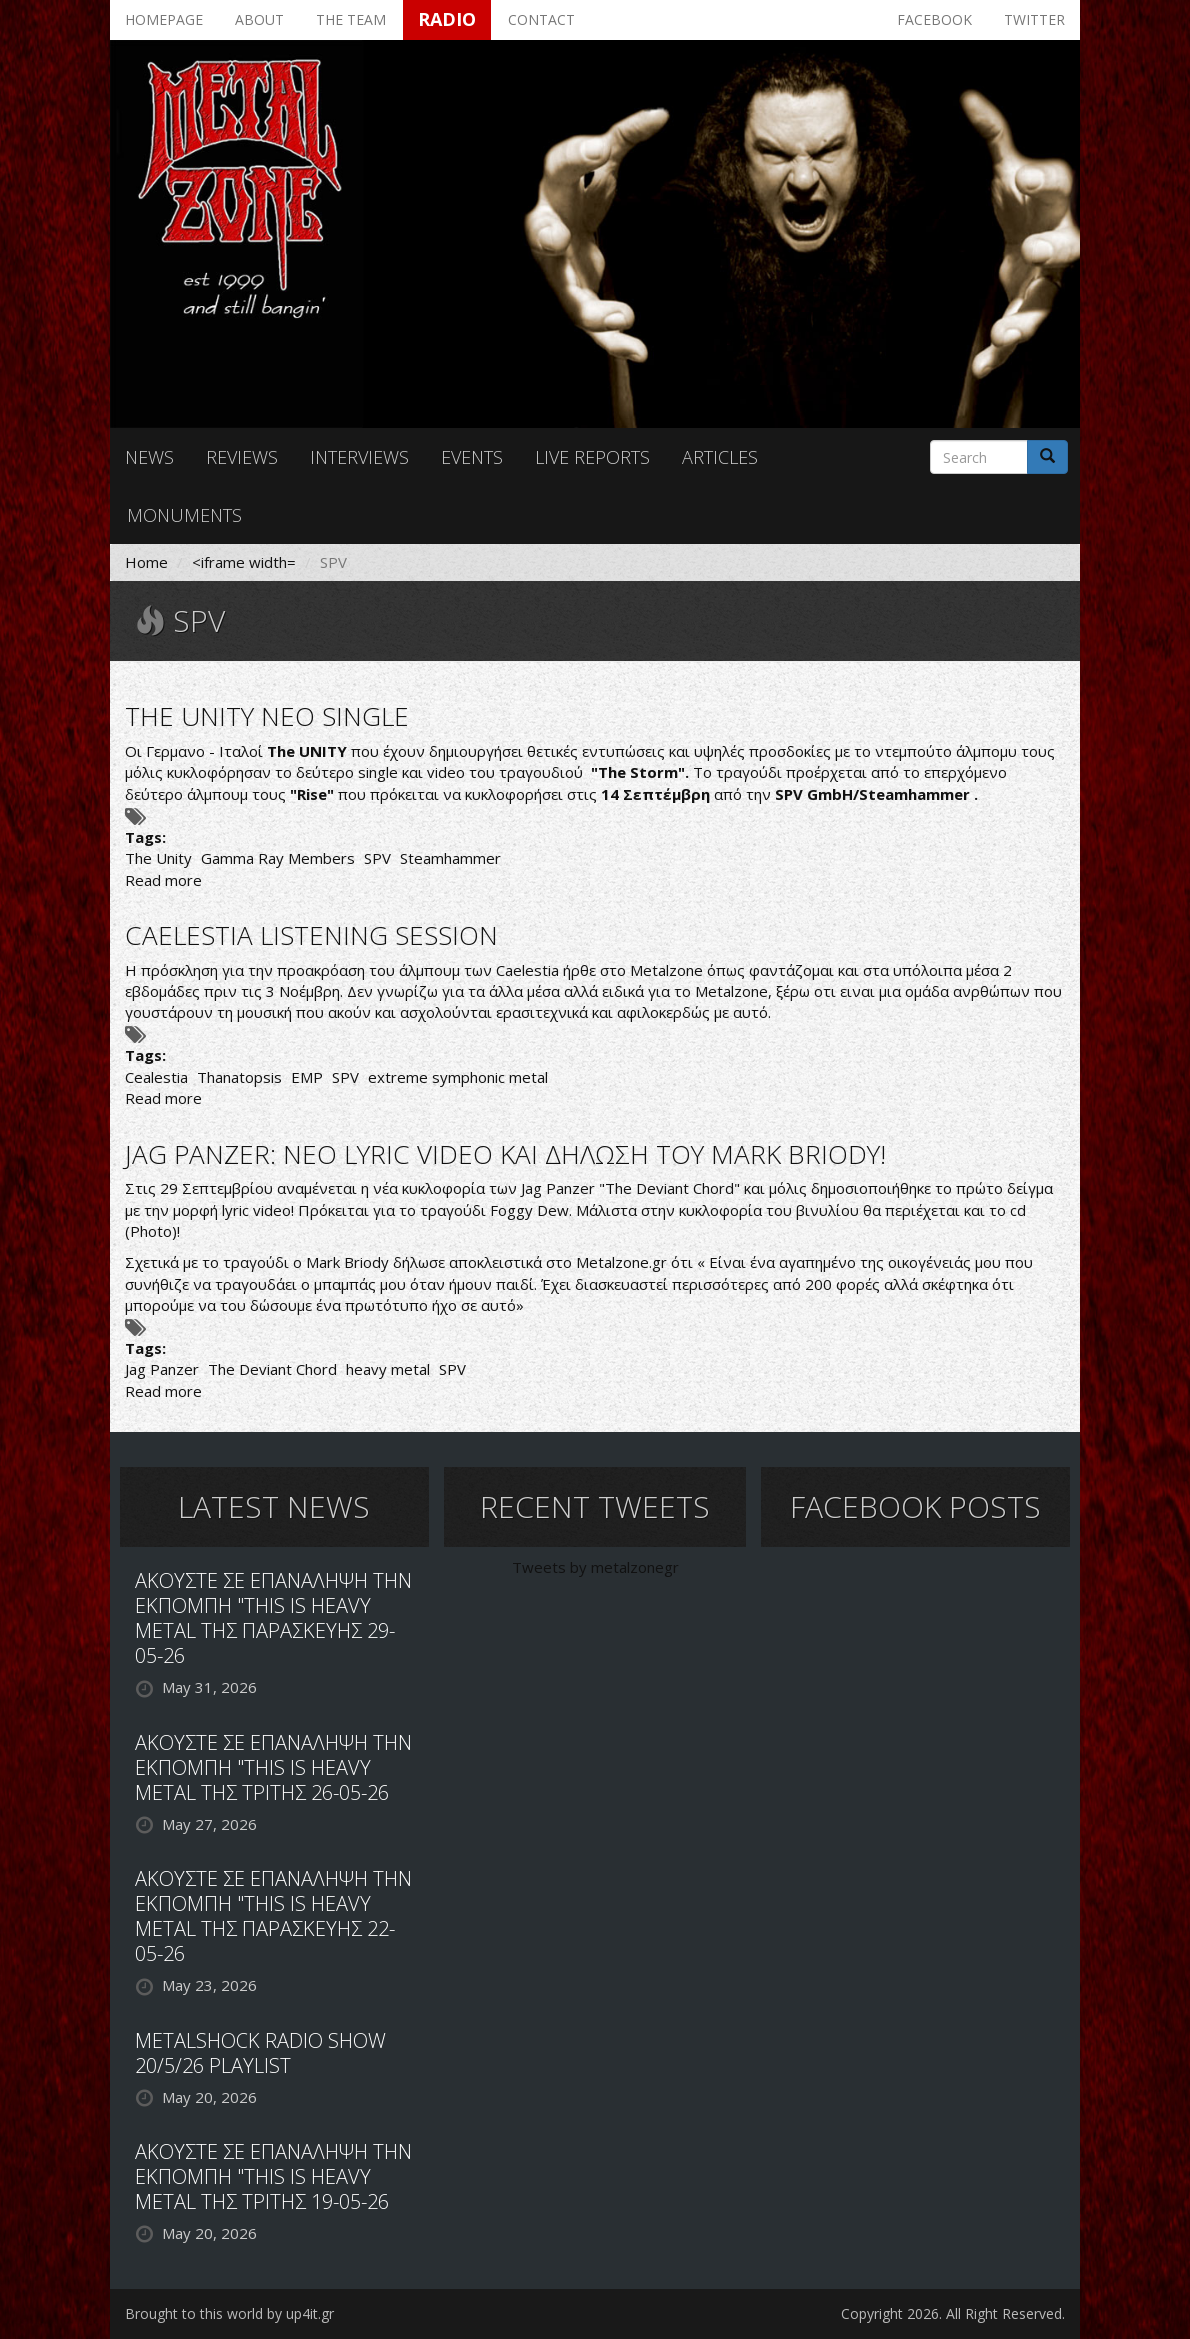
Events (472, 457)
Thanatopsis (239, 1077)
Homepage (164, 19)
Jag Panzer (162, 1369)
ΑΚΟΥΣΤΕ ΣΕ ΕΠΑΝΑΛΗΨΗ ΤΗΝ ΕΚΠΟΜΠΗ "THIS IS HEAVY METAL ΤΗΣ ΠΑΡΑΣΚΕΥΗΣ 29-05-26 (273, 1618)
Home (146, 562)
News (149, 457)
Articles (720, 457)
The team (351, 19)
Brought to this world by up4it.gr (229, 2313)
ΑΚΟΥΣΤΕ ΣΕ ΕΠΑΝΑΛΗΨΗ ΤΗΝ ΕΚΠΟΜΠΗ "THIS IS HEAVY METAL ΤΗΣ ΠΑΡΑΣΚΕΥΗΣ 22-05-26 (273, 1916)
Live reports (592, 457)
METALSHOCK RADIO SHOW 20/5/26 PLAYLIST (260, 2053)
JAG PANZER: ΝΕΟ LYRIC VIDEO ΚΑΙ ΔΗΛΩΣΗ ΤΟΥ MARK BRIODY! (505, 1154)
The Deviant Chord (272, 1369)
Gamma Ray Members (278, 858)
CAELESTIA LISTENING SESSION (311, 935)
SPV (377, 858)
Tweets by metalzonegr (595, 1567)
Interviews (359, 457)
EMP (307, 1077)
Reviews (242, 457)
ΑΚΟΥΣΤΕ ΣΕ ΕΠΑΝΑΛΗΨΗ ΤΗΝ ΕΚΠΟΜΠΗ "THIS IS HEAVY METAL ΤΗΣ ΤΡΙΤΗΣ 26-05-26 (273, 1767)
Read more (163, 880)
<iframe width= (244, 562)
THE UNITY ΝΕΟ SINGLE (267, 716)
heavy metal (388, 1369)
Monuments (184, 515)
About (259, 19)
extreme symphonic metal (458, 1077)
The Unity (158, 858)
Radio (447, 19)
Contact (541, 19)
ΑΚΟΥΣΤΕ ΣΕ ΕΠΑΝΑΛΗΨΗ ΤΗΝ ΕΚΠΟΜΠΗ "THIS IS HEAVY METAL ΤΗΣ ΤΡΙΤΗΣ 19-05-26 (273, 2176)
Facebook (934, 19)
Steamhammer (450, 858)
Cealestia (156, 1077)
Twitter (1034, 19)
